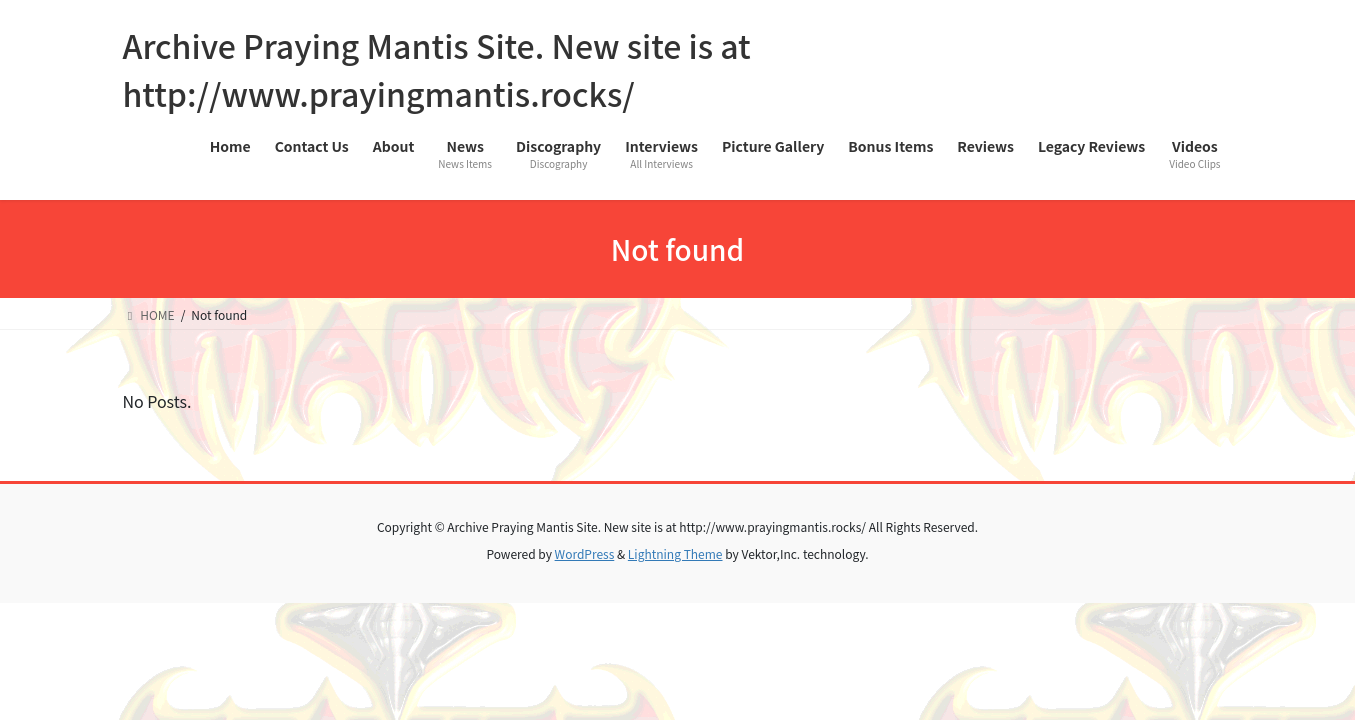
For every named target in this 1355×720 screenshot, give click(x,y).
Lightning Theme (675, 553)
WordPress (585, 553)
